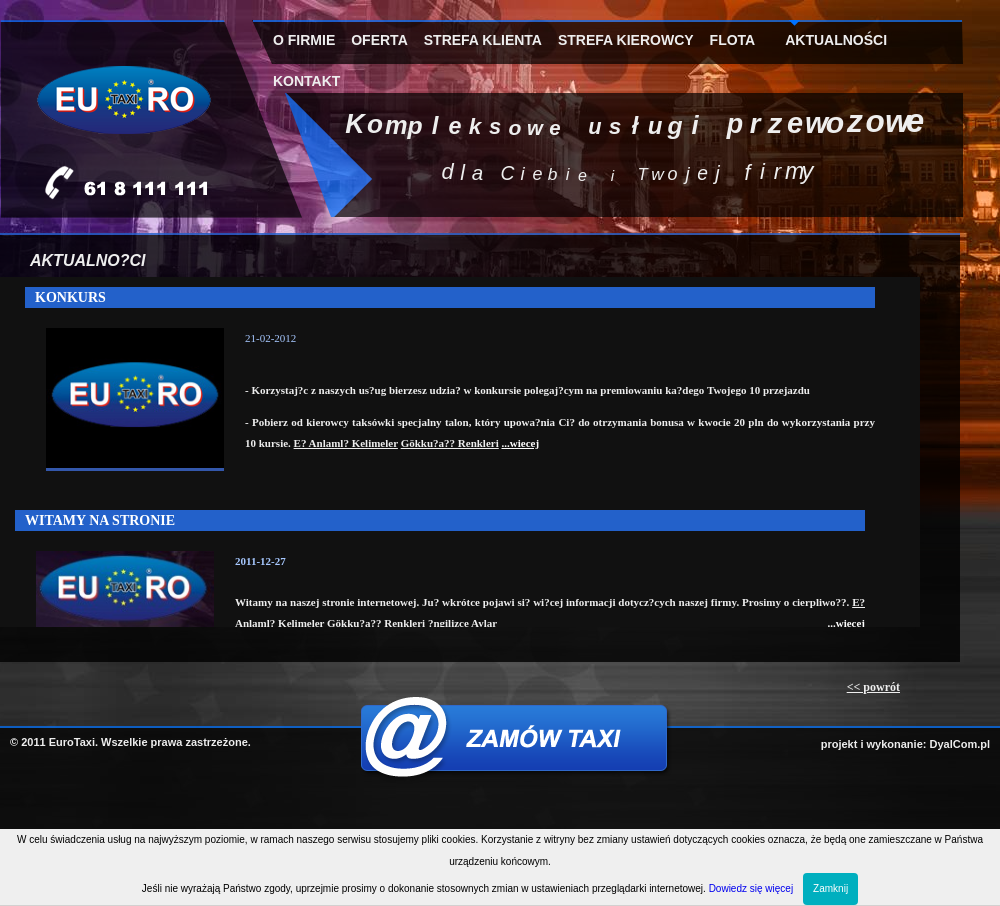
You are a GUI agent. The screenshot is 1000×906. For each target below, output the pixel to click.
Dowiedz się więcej (751, 888)
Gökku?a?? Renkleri (450, 443)
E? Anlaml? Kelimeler (346, 443)
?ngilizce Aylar (462, 623)
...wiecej (521, 443)
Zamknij (830, 888)
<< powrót (873, 687)
